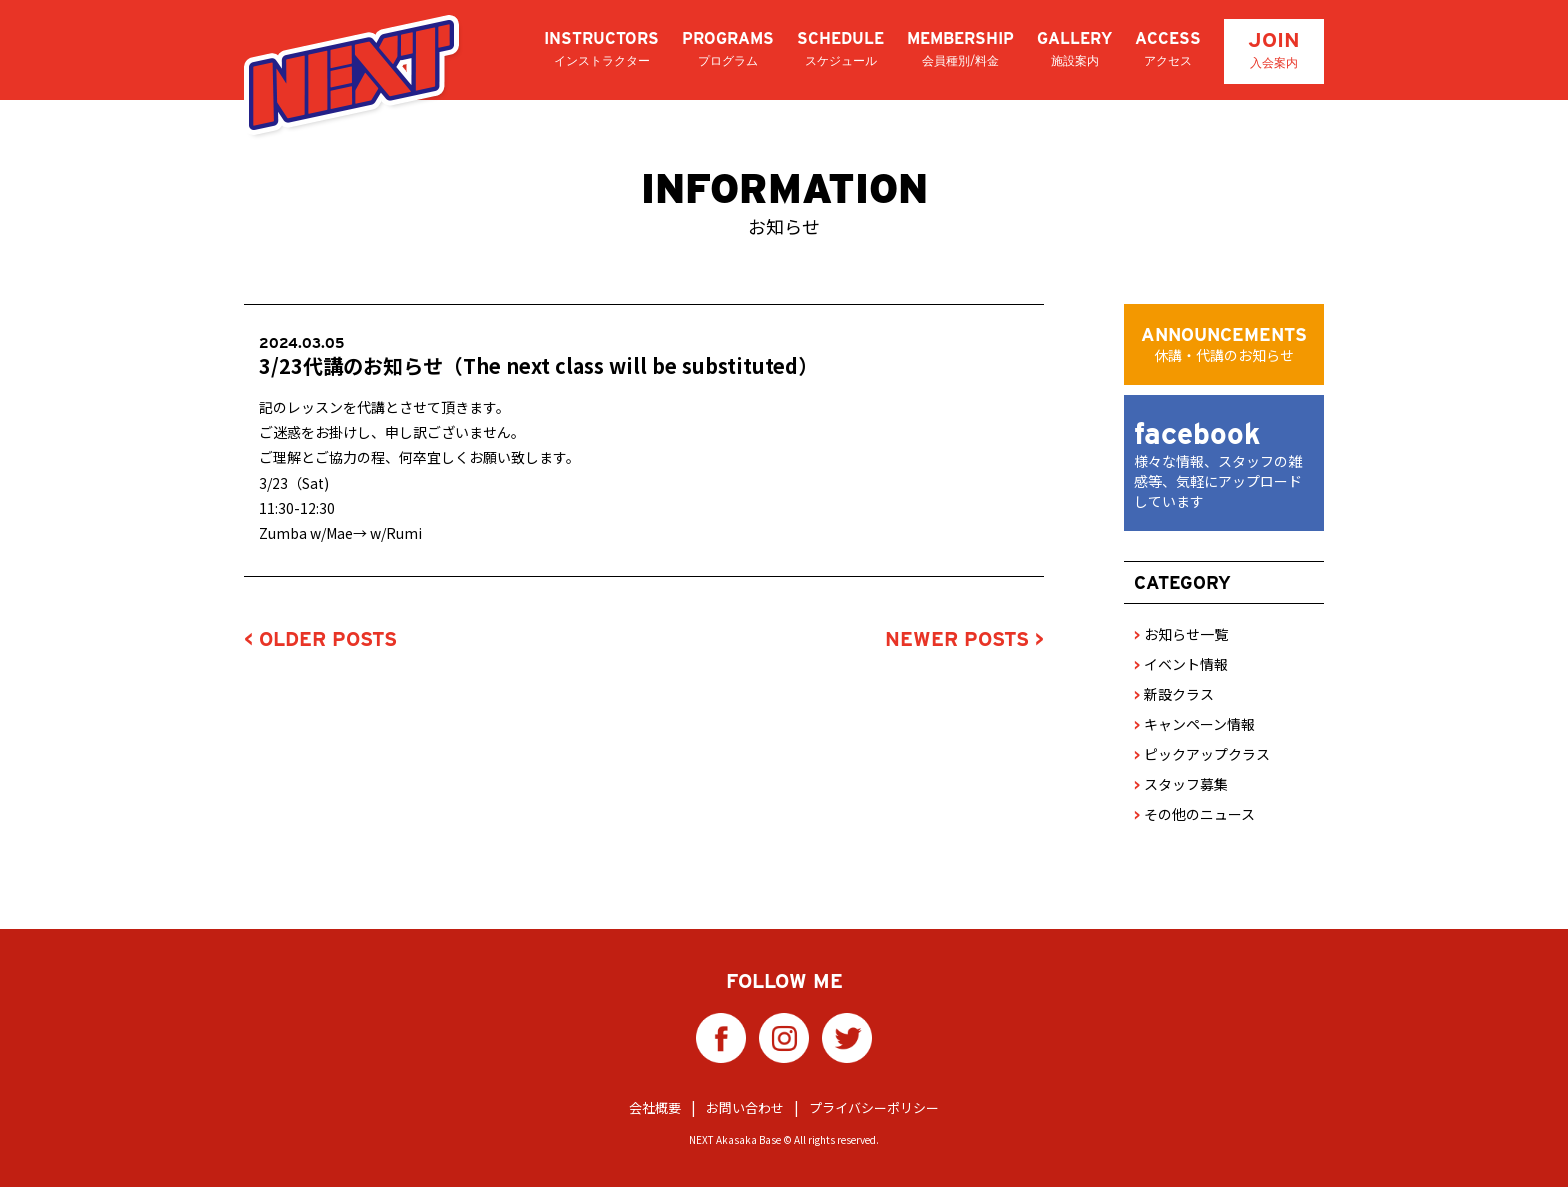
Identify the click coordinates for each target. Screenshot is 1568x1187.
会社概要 (655, 1107)
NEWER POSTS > (964, 639)
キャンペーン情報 (1194, 724)
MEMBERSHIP (960, 49)
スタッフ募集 (1181, 784)
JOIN (1274, 49)
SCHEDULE (840, 49)
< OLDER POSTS (320, 639)
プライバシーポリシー (874, 1107)
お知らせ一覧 (1181, 634)
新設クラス (1174, 694)
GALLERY (1074, 49)
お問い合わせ (745, 1107)
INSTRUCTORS (601, 49)
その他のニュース (1194, 814)
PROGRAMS (728, 49)
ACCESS (1168, 49)
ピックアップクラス (1202, 754)
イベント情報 (1181, 664)
